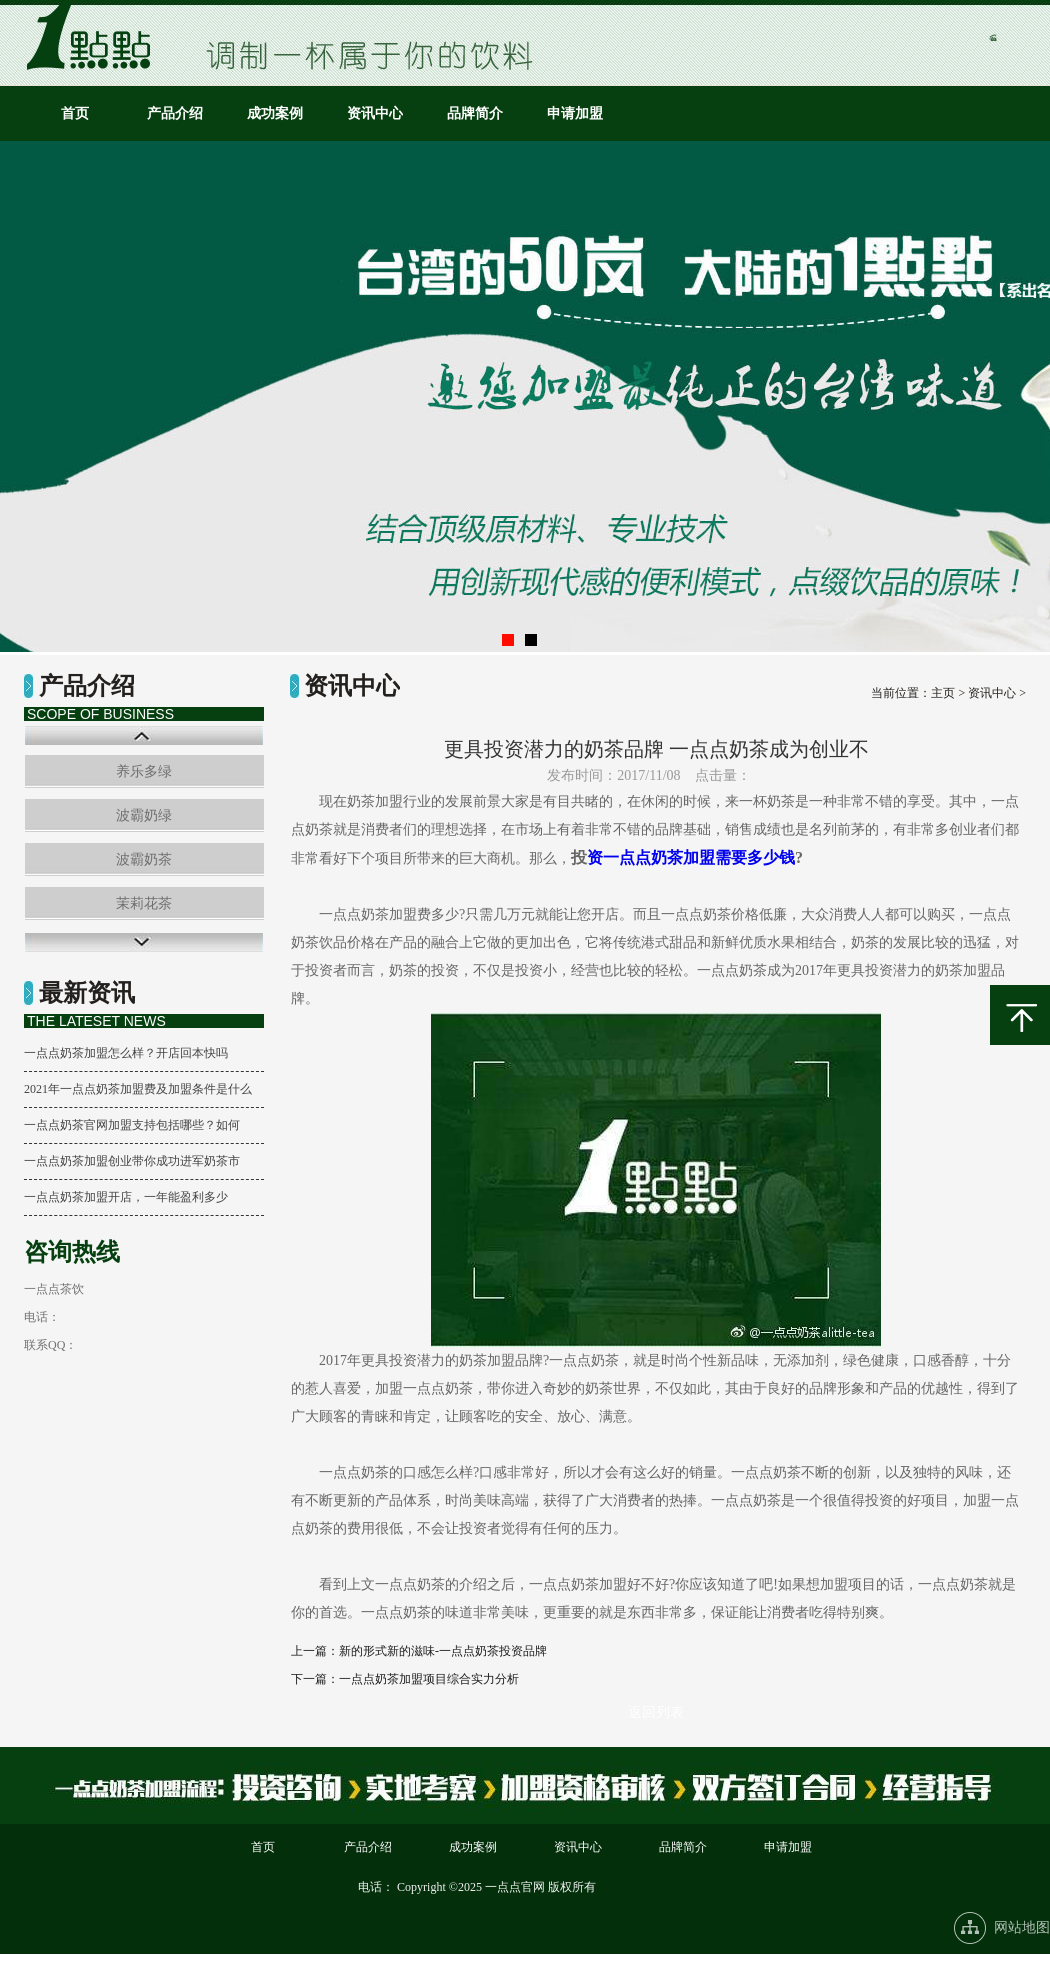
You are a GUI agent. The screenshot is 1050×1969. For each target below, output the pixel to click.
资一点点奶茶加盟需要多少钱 (691, 857)
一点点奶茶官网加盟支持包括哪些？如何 (132, 1125)
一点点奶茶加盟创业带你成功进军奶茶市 (132, 1161)
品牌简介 (475, 113)
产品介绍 (175, 113)
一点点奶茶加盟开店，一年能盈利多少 (126, 1197)
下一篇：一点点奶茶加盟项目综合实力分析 (405, 1679)
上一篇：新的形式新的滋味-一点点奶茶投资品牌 (419, 1651)
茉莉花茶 (144, 903)
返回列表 (656, 1712)
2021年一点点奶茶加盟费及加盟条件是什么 (138, 1089)
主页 (943, 693)
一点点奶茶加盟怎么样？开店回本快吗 (126, 1053)
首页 (75, 113)
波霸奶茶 (144, 859)
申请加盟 (575, 113)
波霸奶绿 (144, 815)
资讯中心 (375, 113)
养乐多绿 (144, 771)
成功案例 (275, 113)
